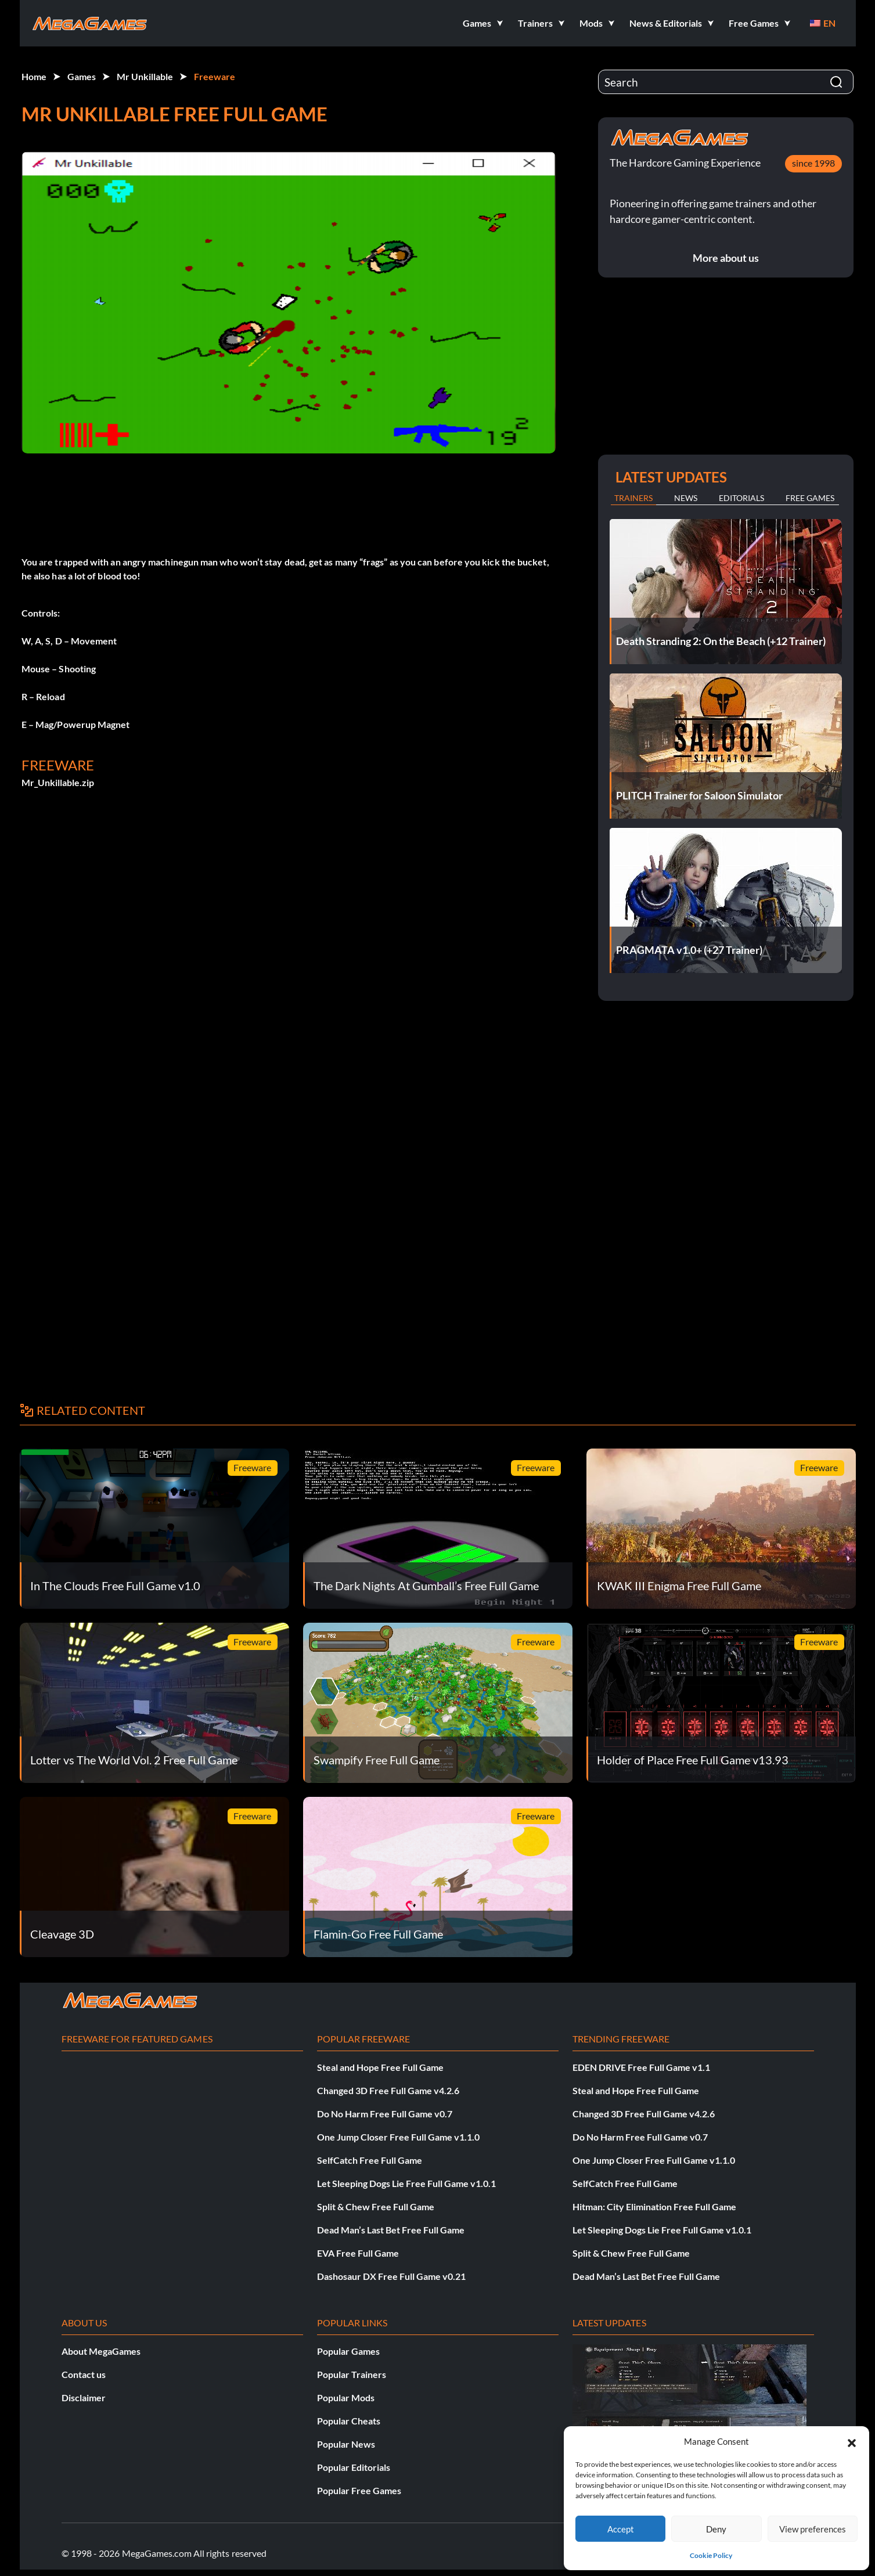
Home (33, 76)
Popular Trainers (351, 2374)
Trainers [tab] (633, 498)
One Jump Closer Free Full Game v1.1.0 (398, 2136)
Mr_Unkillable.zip (57, 782)
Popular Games (348, 2351)
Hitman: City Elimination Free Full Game (654, 2206)
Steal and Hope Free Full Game (380, 2067)
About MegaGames (101, 2351)
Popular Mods (346, 2397)
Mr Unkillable (145, 76)
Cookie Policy (711, 2555)
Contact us (84, 2374)
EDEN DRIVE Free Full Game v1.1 (641, 2067)
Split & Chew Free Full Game (375, 2206)
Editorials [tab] (741, 498)
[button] (852, 2441)
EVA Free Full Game (358, 2252)
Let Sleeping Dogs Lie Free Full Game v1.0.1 (406, 2183)
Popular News (346, 2443)
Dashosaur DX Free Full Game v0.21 (391, 2276)
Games (81, 76)
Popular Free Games (359, 2490)
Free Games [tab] (810, 498)
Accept (620, 2529)
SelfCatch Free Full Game (369, 2160)
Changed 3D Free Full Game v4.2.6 (388, 2090)
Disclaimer (84, 2397)
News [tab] (685, 498)
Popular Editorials (353, 2467)
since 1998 (813, 162)
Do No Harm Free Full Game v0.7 (384, 2113)
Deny (716, 2529)
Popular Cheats (348, 2420)
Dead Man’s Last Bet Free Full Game (390, 2229)
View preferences (812, 2529)
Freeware (214, 76)
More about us (726, 257)
